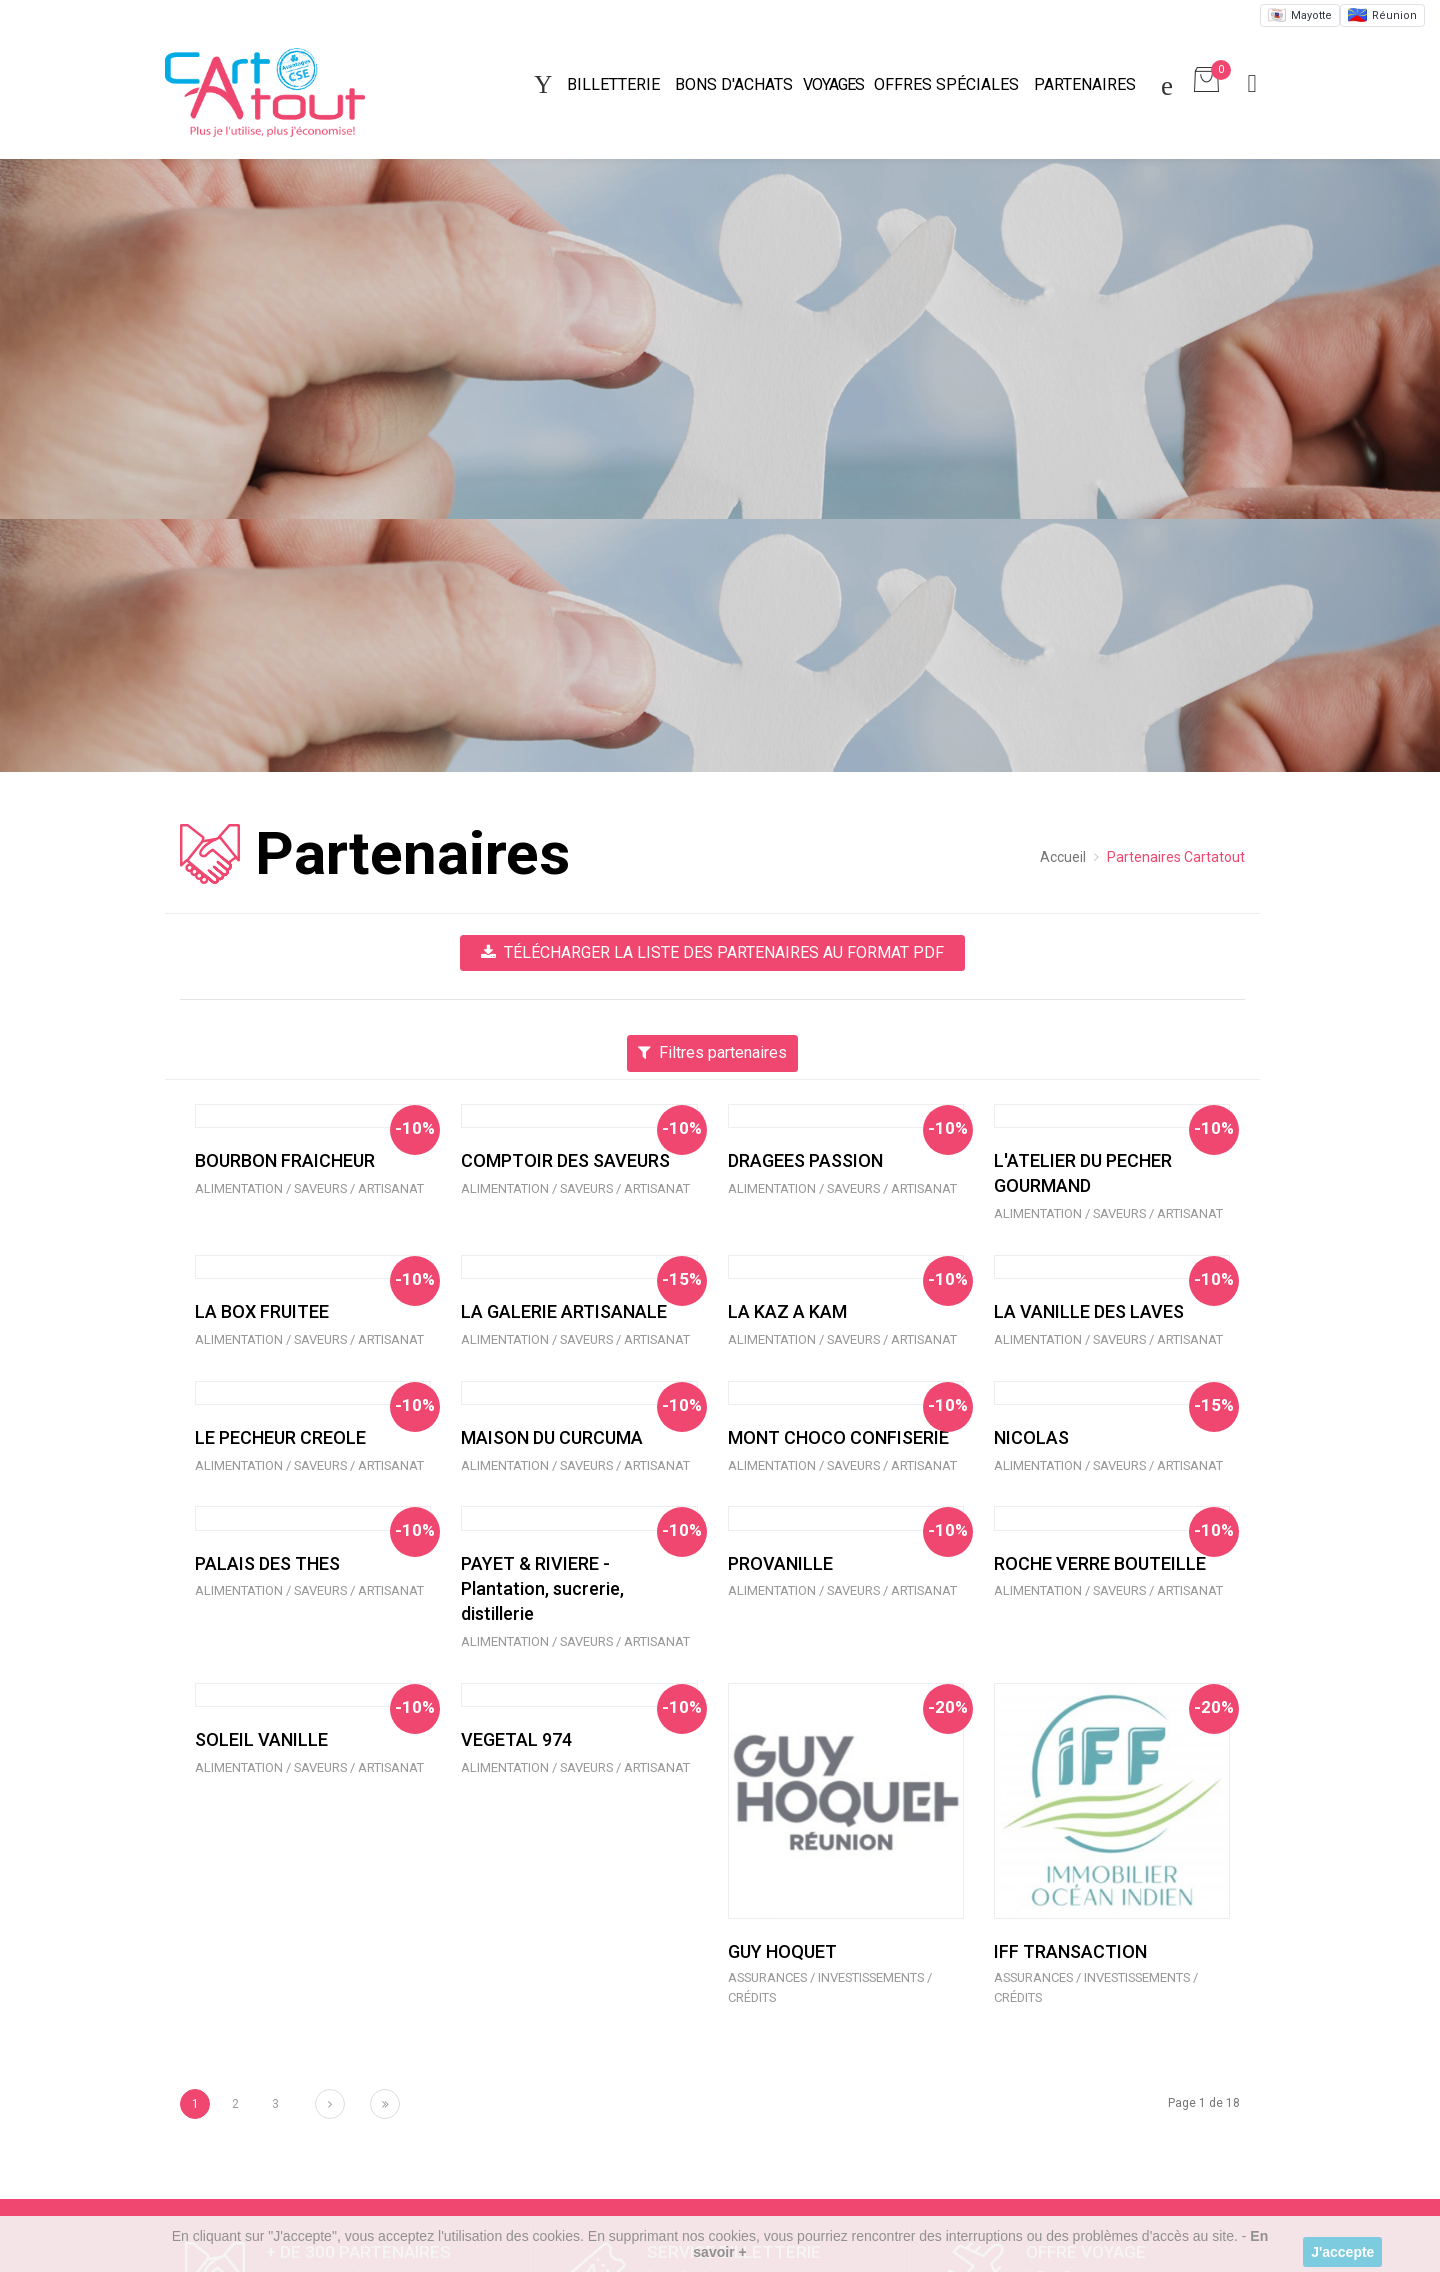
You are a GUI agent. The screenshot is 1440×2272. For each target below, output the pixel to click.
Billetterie (613, 84)
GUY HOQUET (782, 1951)
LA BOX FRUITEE (262, 1311)
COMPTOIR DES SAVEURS (565, 1160)
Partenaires (1085, 84)
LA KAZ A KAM (787, 1311)
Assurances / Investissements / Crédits (830, 1988)
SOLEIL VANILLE (261, 1739)
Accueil (1063, 857)
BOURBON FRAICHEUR (285, 1160)
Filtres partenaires (712, 1052)
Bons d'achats (734, 84)
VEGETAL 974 (516, 1739)
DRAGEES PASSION (805, 1160)
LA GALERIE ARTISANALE (564, 1311)
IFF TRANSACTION (1070, 1951)
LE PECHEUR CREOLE (280, 1437)
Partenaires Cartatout (1176, 857)
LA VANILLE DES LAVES (1089, 1311)
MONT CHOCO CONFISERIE (838, 1437)
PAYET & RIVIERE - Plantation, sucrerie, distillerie (542, 1588)
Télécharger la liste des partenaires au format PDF (712, 952)
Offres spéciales (946, 84)
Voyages (833, 84)
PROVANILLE (780, 1563)
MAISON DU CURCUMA (552, 1437)
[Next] (330, 2104)
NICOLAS (1031, 1437)
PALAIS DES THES (267, 1563)
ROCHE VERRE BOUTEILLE (1100, 1563)
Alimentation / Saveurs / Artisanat (309, 1188)
